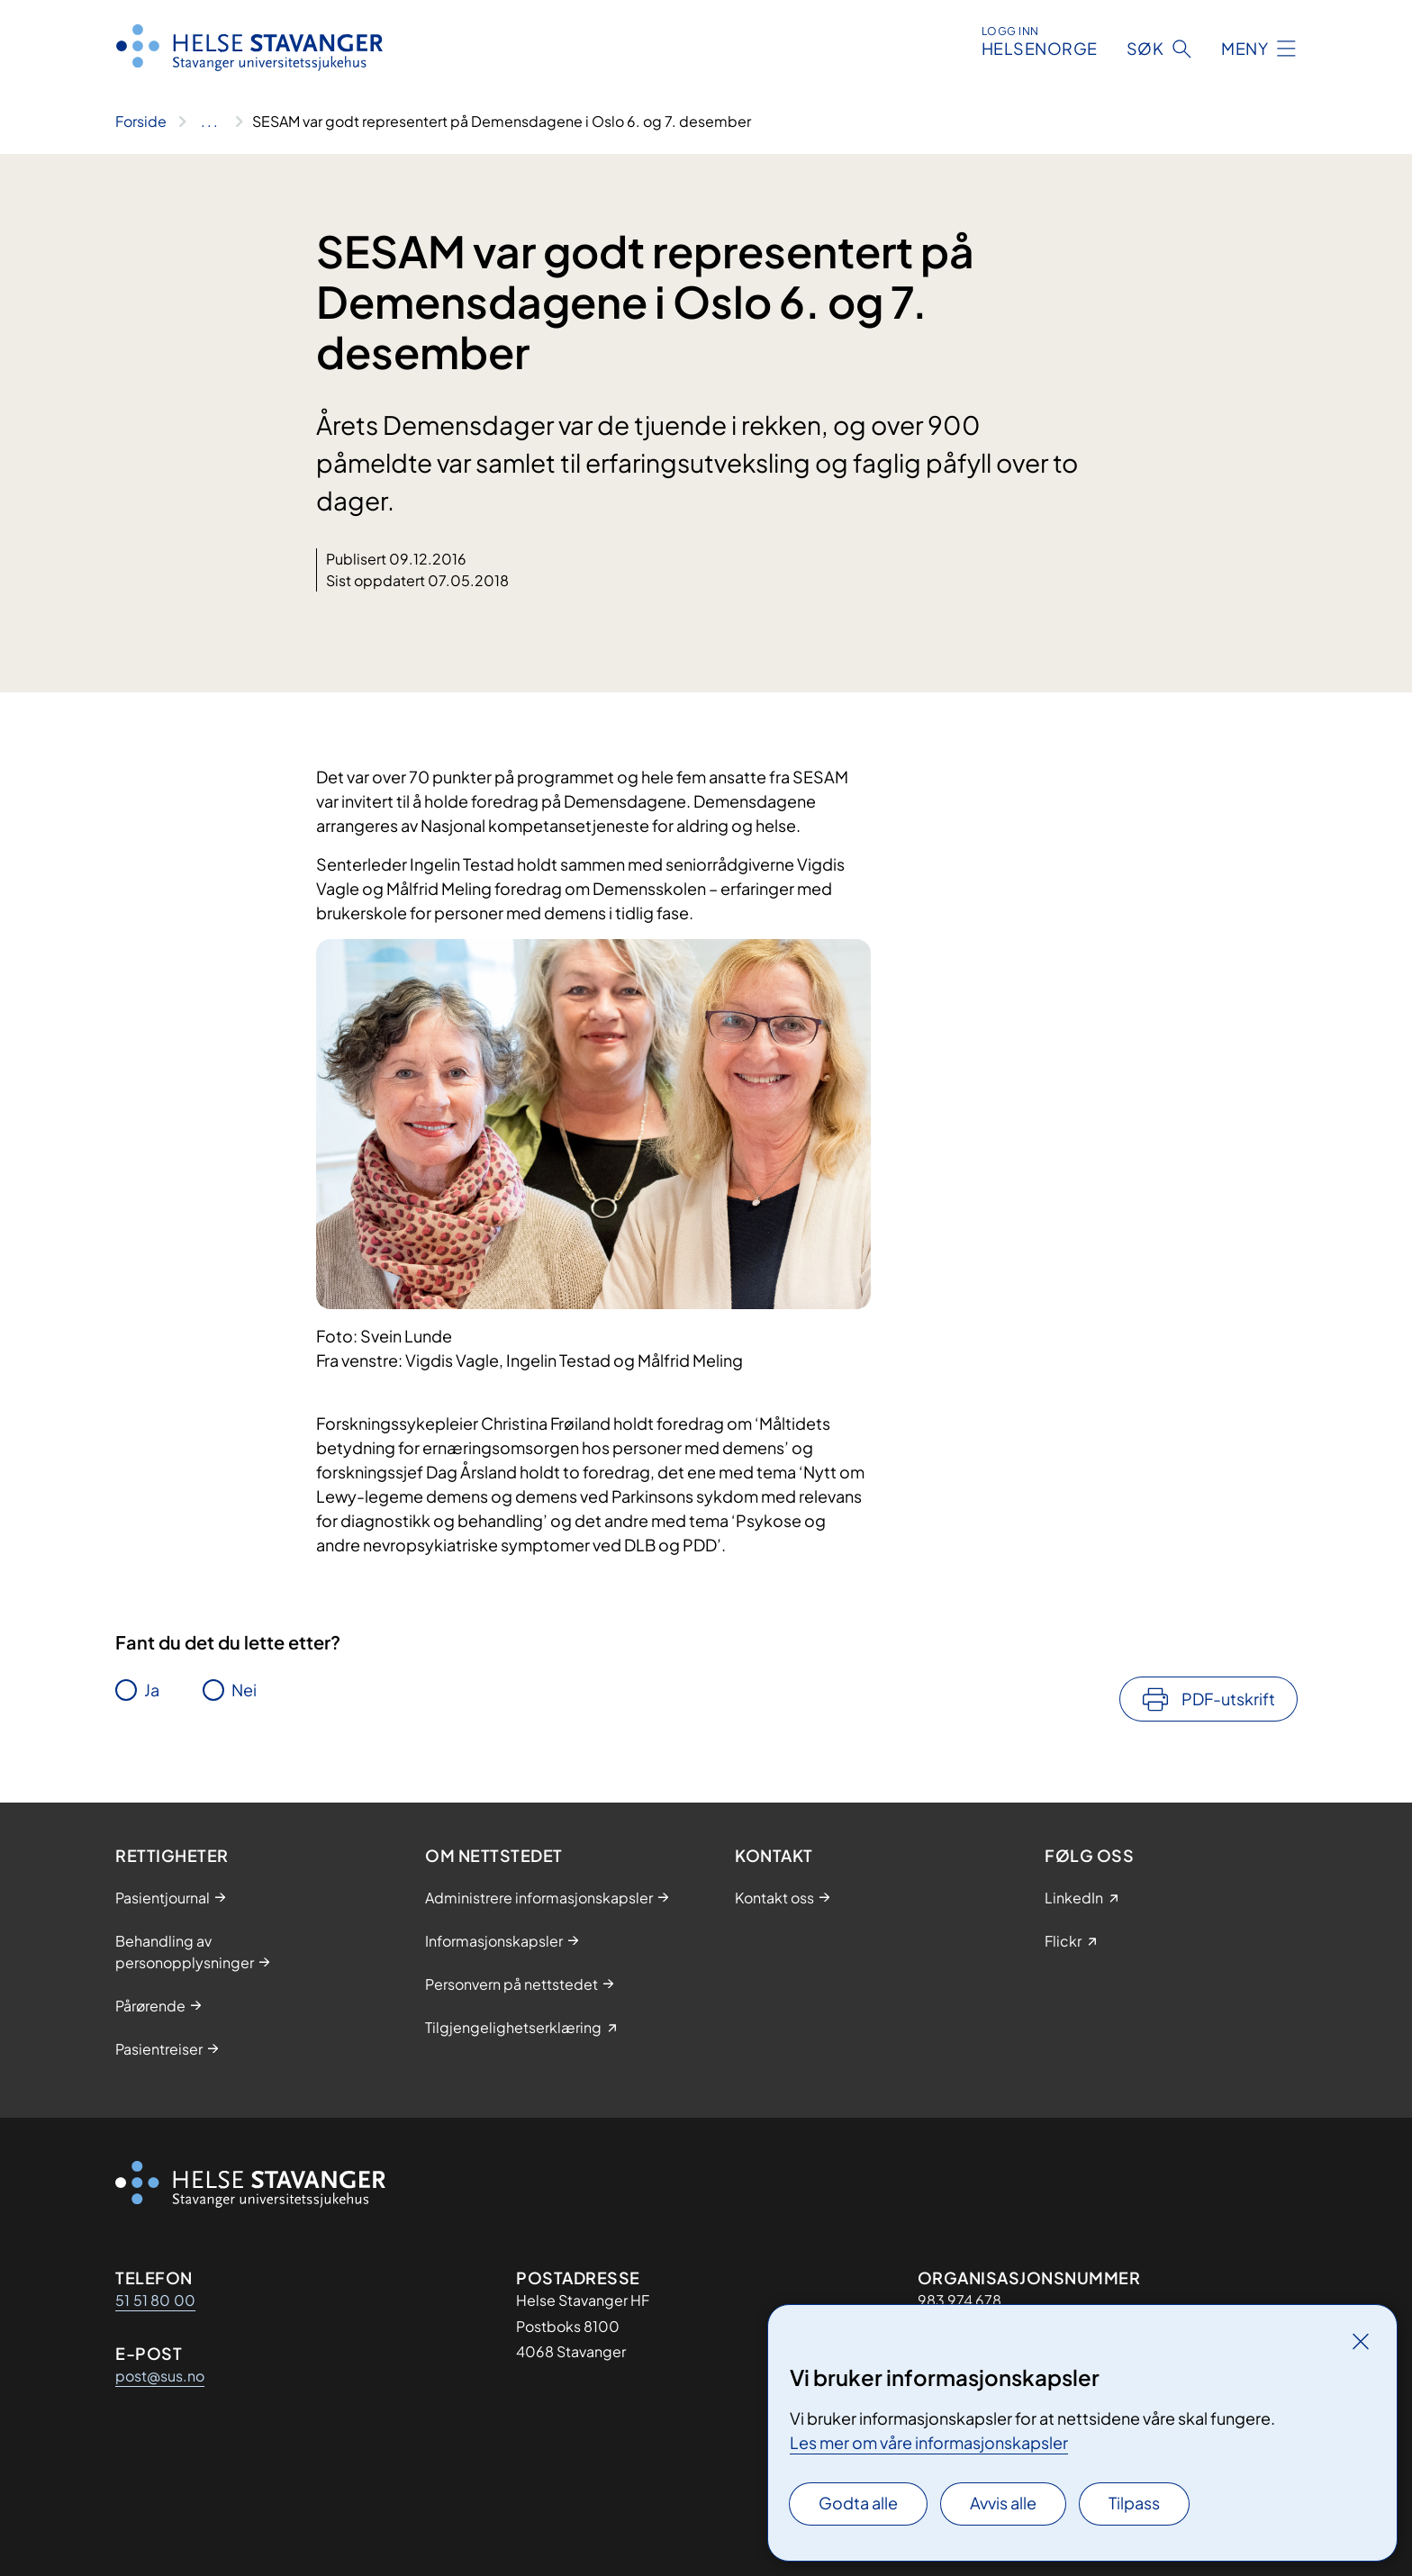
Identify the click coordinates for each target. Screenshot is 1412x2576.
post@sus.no (159, 2375)
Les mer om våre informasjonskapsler (929, 2442)
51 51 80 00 (155, 2300)
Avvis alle (1003, 2502)
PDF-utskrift (1228, 1698)
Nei (244, 1689)
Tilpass (1134, 2502)
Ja (151, 1689)
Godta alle (858, 2502)
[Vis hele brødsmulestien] (209, 122)
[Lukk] (1360, 2341)
